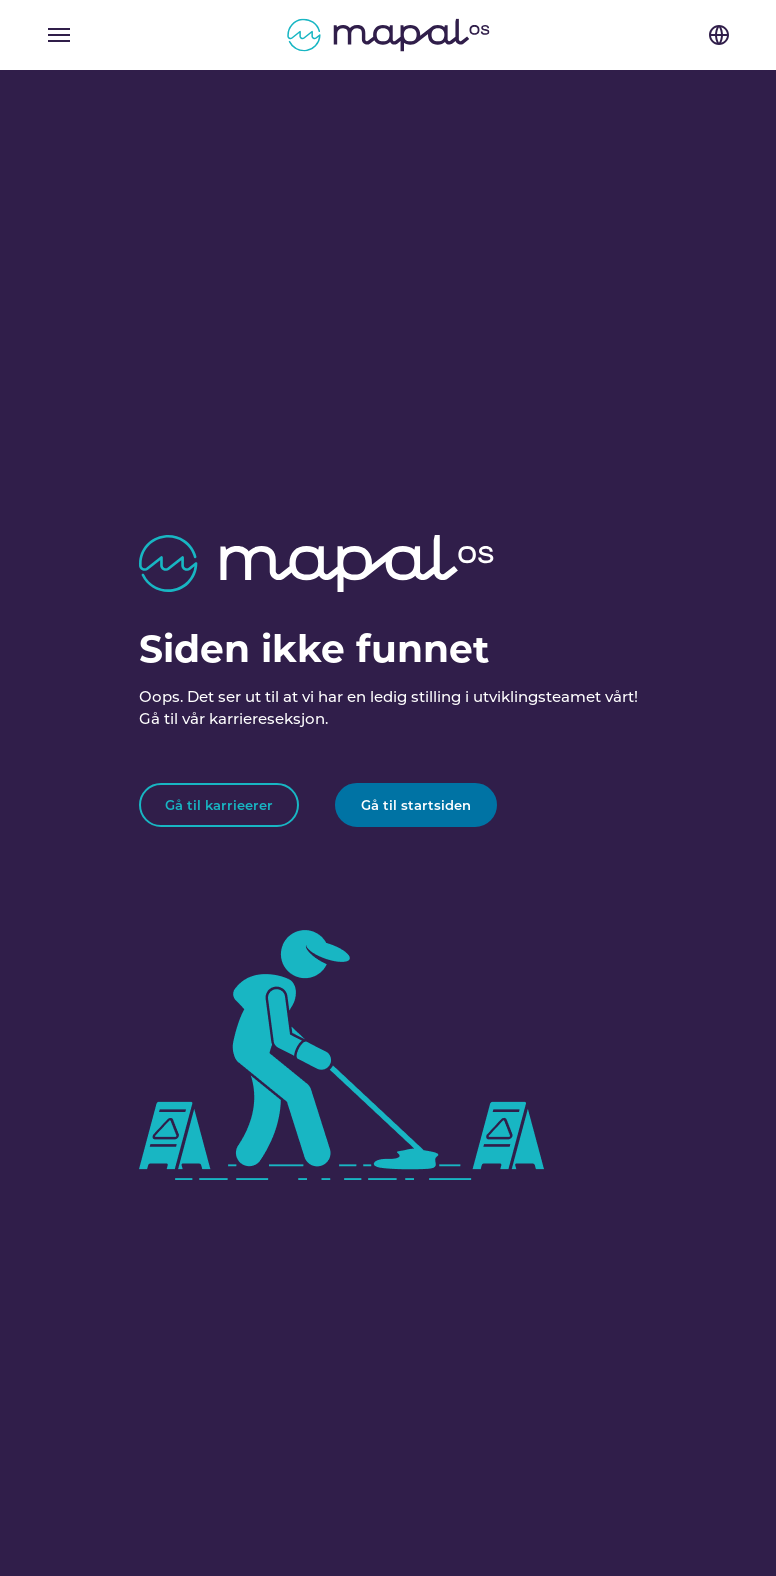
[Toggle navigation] (59, 35)
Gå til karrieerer (219, 805)
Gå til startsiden (416, 805)
